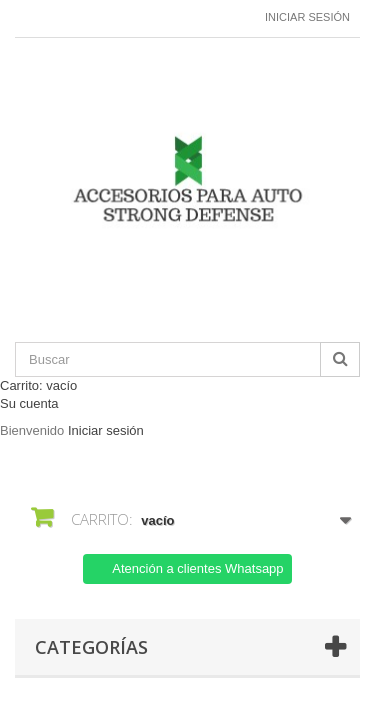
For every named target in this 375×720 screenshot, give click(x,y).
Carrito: (38, 385)
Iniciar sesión (307, 17)
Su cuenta (29, 403)
